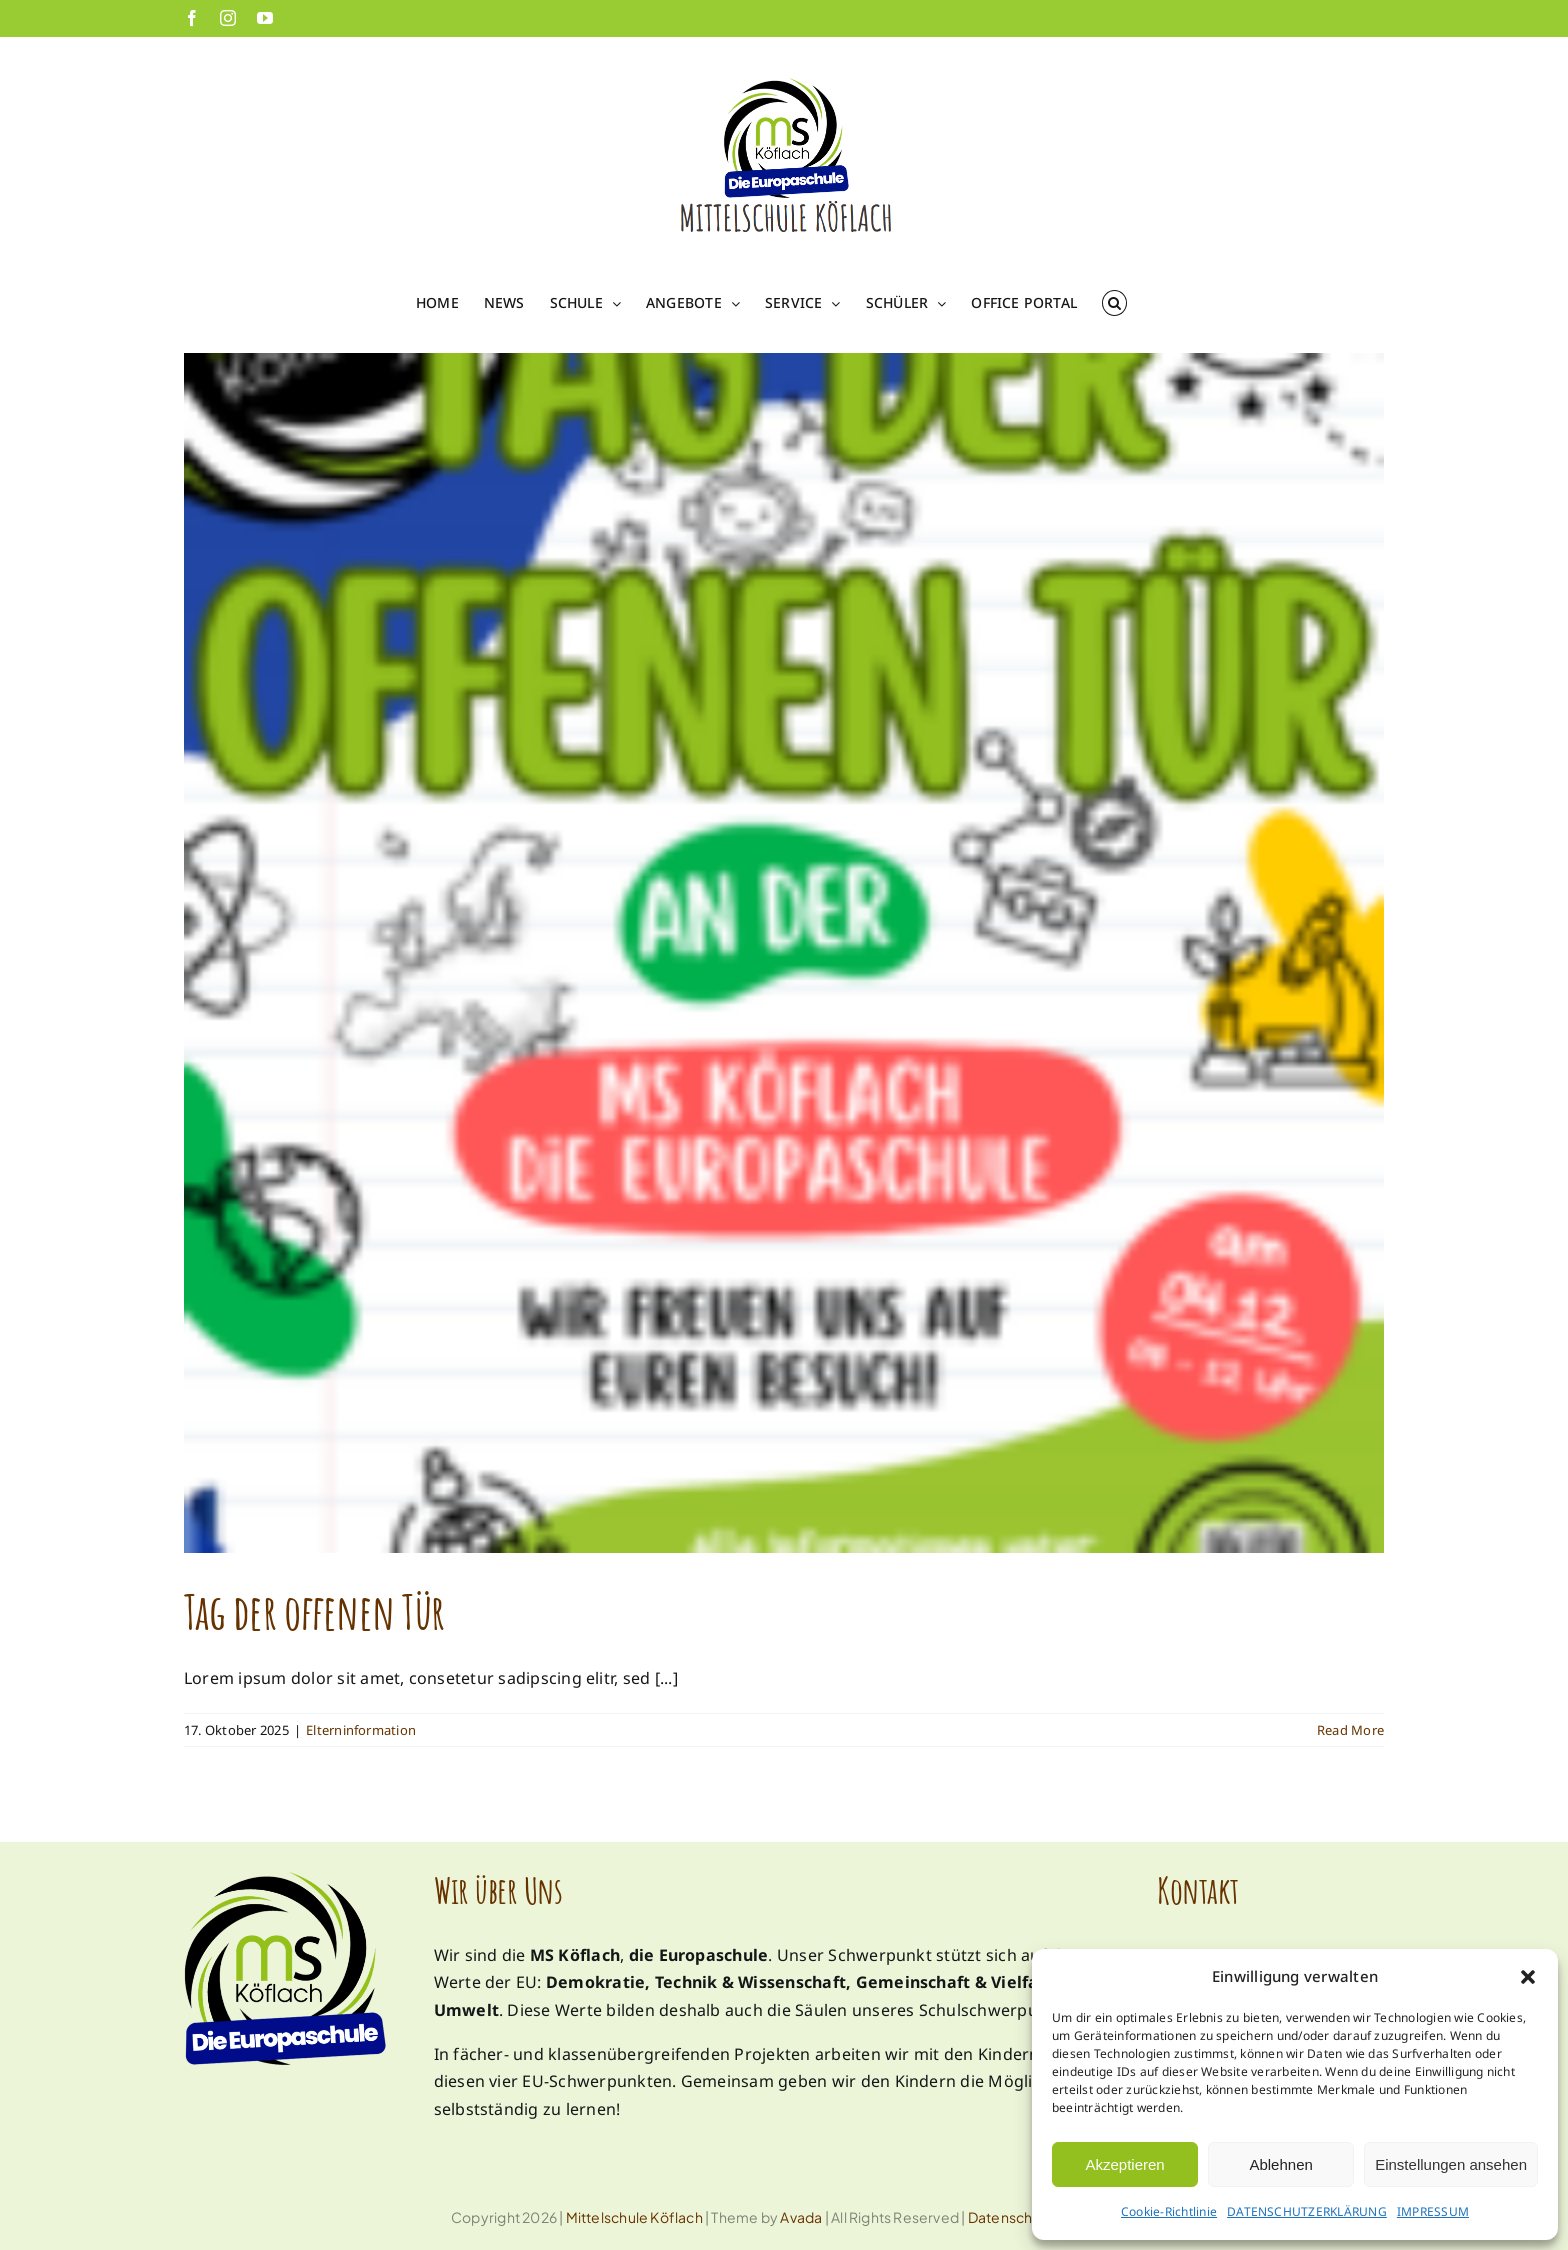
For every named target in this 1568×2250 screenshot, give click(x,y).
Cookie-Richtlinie (1169, 2211)
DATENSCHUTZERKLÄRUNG (1307, 2211)
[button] (1528, 1977)
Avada (801, 2217)
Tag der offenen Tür (314, 1611)
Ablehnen (1280, 2164)
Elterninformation (361, 1730)
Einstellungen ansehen (1451, 2164)
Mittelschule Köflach (634, 2217)
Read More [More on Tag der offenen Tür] (1350, 1730)
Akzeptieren (1124, 2164)
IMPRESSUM (1433, 2211)
